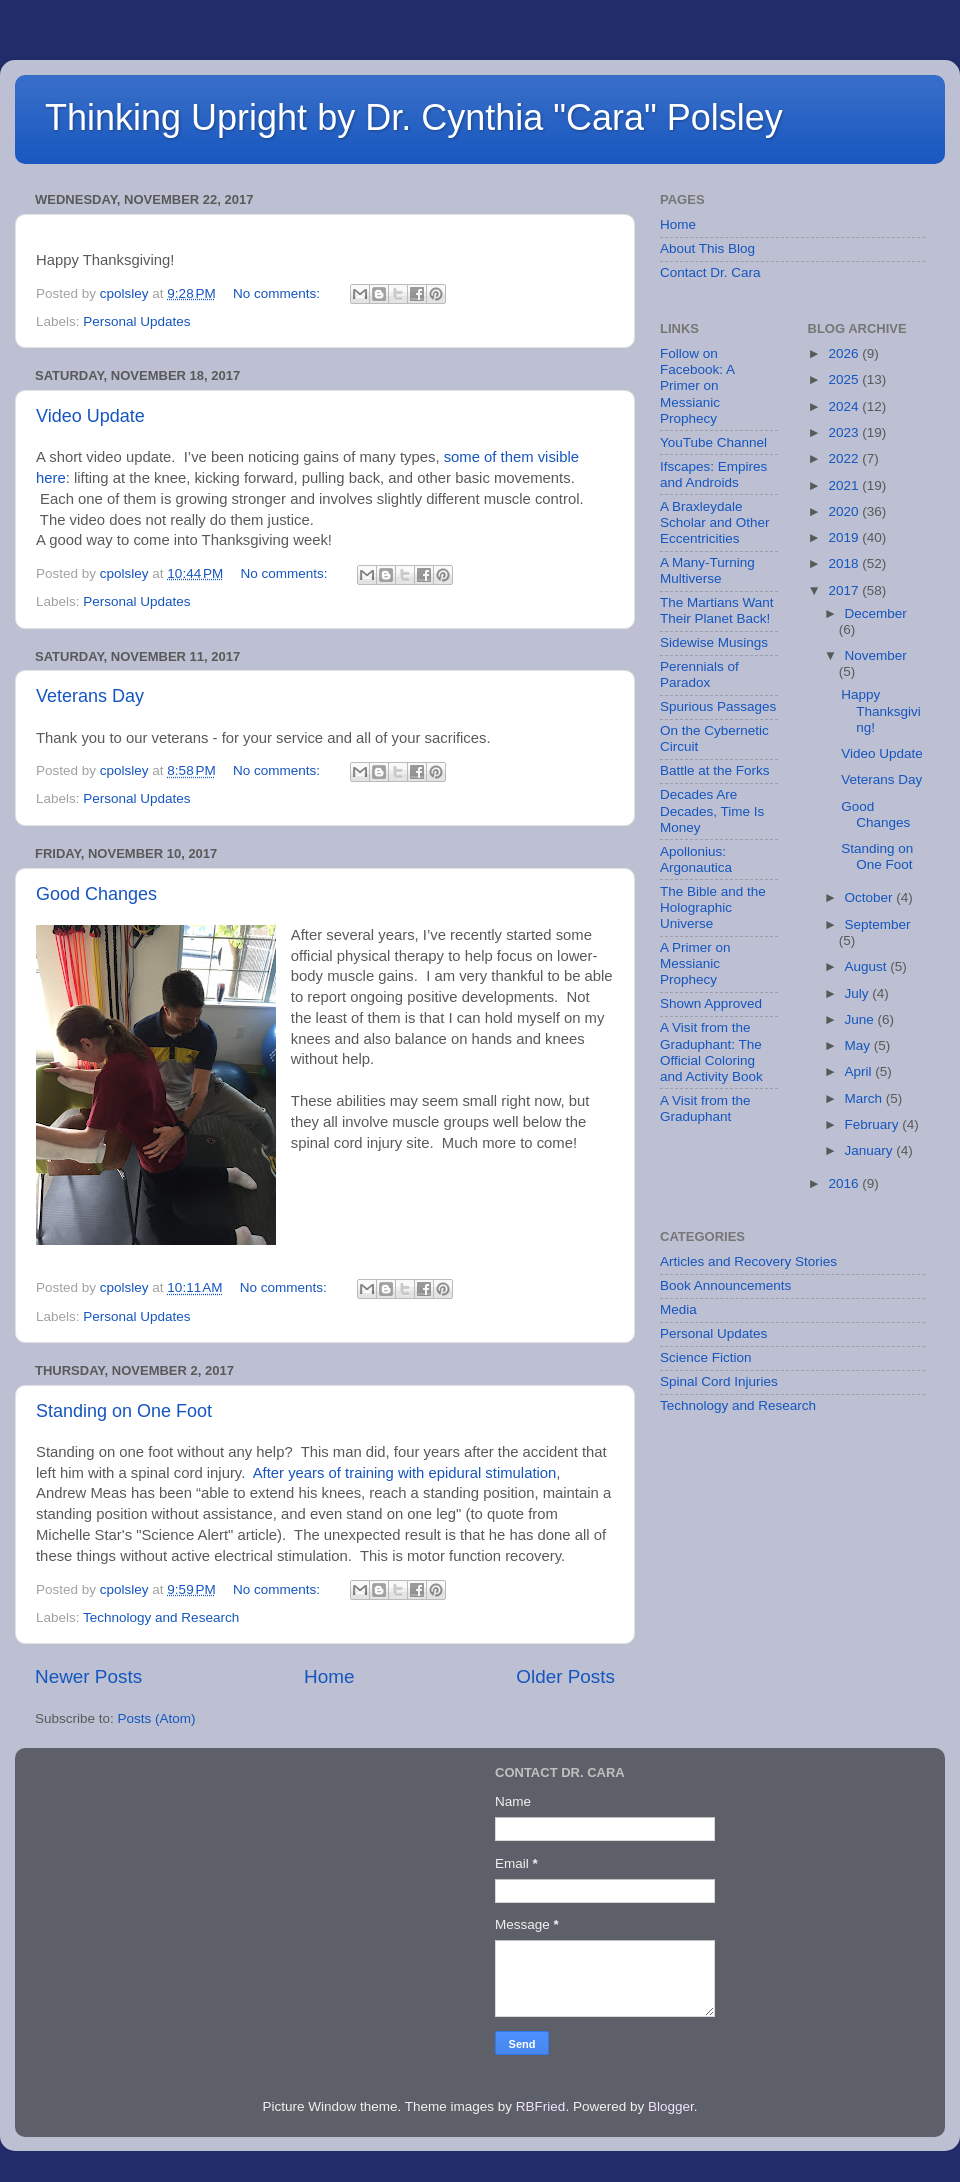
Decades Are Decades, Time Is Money (712, 810)
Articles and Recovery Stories (748, 1261)
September (878, 924)
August (868, 966)
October (871, 897)
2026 (845, 353)
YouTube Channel (713, 442)
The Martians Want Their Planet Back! (717, 610)
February (874, 1124)
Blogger (671, 2106)
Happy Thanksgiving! (881, 710)
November (876, 655)
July (859, 993)
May (859, 1045)
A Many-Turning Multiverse (707, 570)
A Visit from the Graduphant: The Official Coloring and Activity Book (711, 1052)
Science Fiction (706, 1357)
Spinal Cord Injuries (719, 1381)
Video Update (90, 416)
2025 (845, 379)
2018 (845, 563)
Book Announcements (725, 1285)
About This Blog (707, 248)
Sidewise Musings (714, 642)
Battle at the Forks (715, 770)
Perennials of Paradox (699, 674)
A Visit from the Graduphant (705, 1108)
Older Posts (565, 1676)
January (871, 1150)
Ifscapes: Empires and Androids (713, 474)
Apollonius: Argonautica (696, 859)
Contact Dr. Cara (710, 272)
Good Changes (96, 894)
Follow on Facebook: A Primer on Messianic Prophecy (697, 386)
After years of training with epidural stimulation (405, 1473)
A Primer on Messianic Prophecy (695, 963)
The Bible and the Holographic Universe (713, 907)
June (861, 1019)
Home (329, 1676)
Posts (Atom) (157, 1718)
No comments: (278, 293)
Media (678, 1309)
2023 (845, 432)
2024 (845, 406)
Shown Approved (711, 1003)
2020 (845, 511)
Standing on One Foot (124, 1411)
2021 (845, 485)
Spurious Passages (718, 706)
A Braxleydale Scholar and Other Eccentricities (715, 522)
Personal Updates (136, 321)
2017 (845, 590)
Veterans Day (90, 696)
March (865, 1098)
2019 (845, 537)
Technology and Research (161, 1617)
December (876, 613)
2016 (845, 1183)
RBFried (541, 2106)
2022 (845, 458)
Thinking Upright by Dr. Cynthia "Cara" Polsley (414, 117)
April (860, 1071)
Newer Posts (88, 1676)
